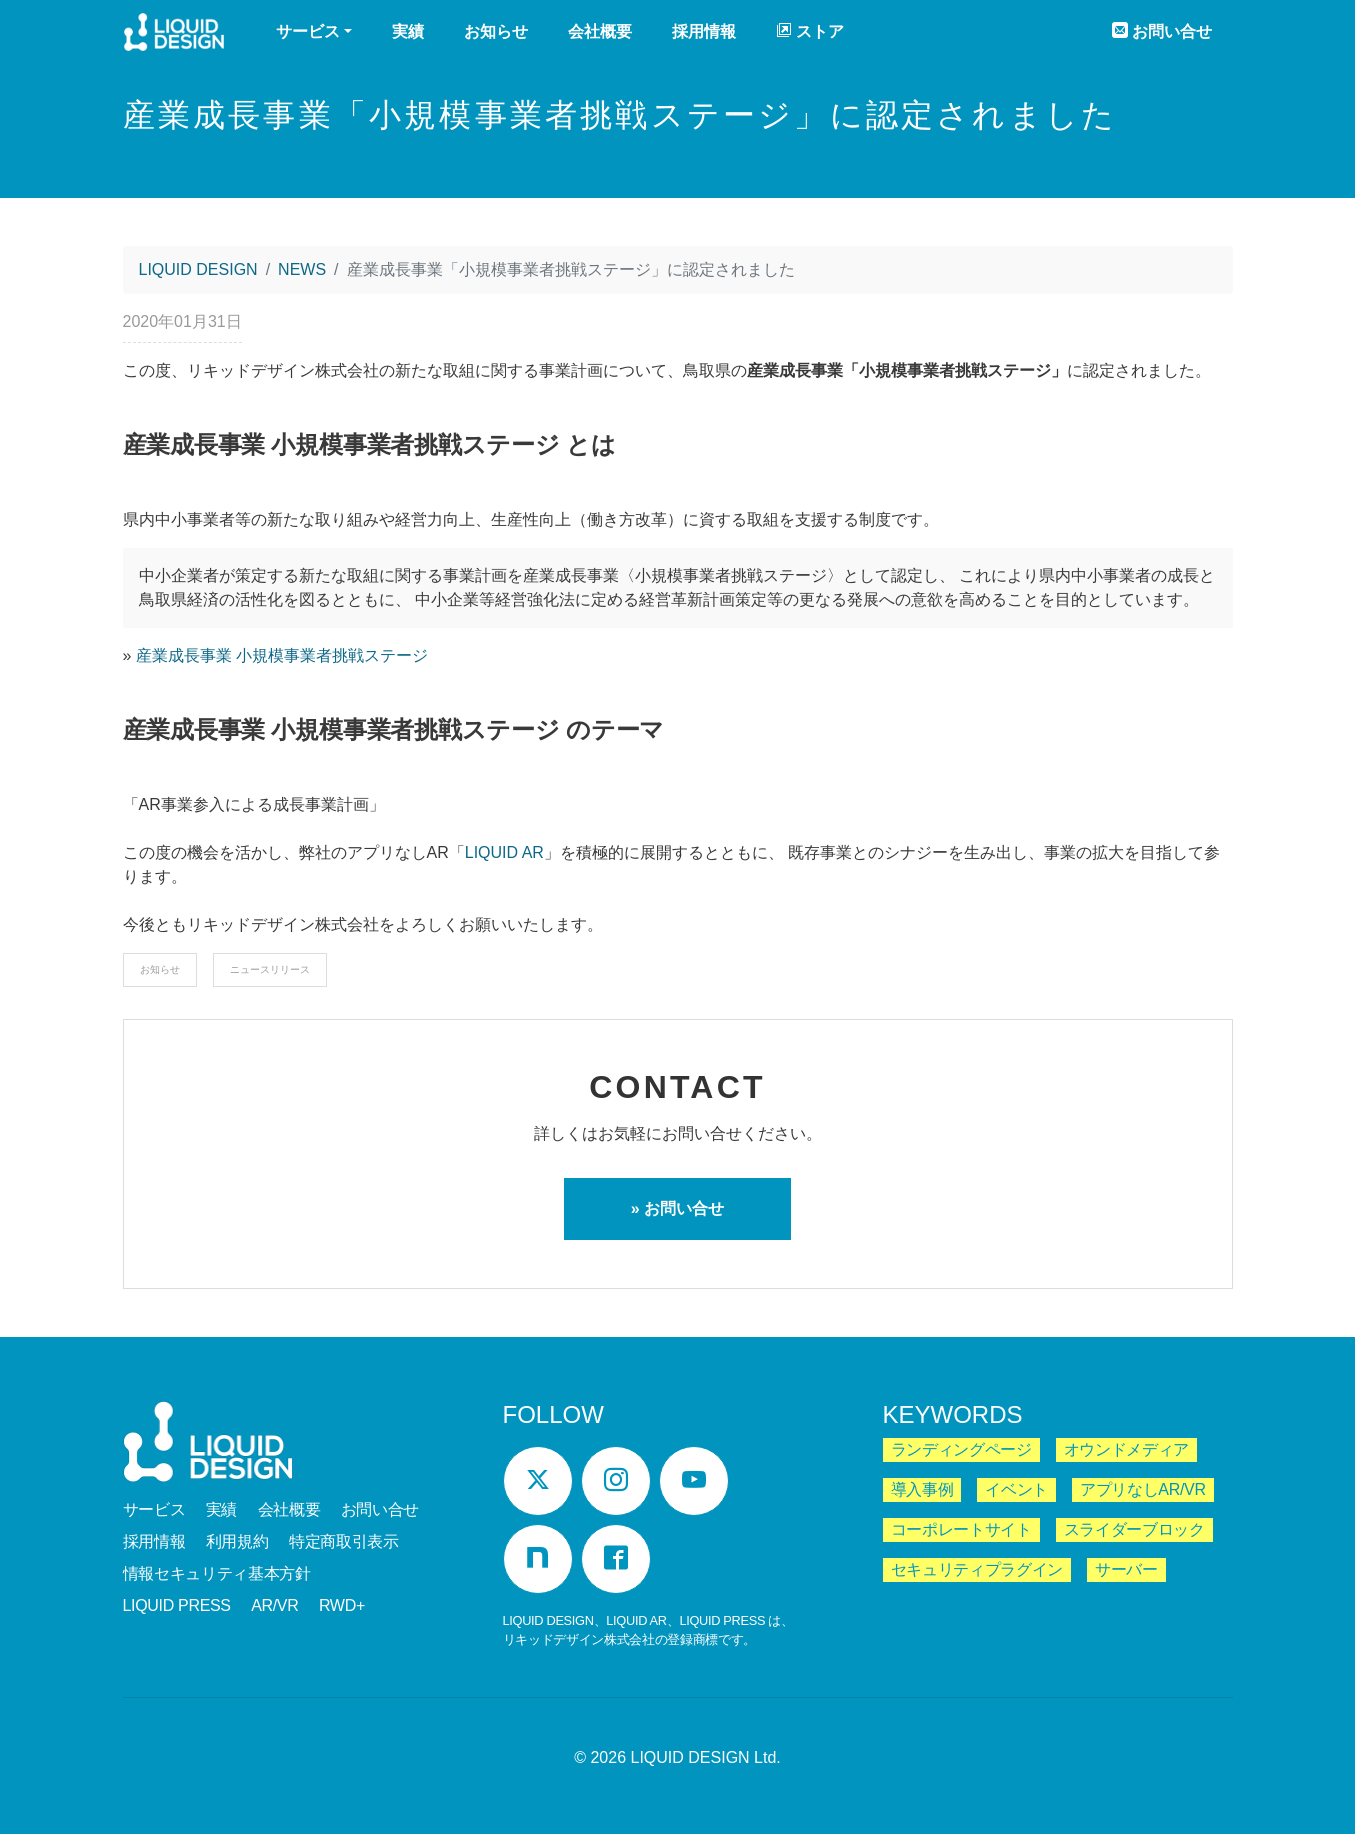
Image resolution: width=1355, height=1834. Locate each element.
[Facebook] (616, 1559)
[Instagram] (616, 1481)
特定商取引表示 (344, 1541)
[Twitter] (538, 1481)
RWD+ (342, 1605)
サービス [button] (308, 31)
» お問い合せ (677, 1208)
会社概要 (600, 31)
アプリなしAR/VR (1143, 1489)
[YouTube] (694, 1481)
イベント (1016, 1489)
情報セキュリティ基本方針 (217, 1573)
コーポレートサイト (961, 1529)
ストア (810, 31)
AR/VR (274, 1605)
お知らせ (496, 31)
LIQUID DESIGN (174, 34)
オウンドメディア (1126, 1449)
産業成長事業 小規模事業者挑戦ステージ (282, 655)
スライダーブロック (1134, 1529)
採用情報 (704, 31)
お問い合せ (1162, 31)
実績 (408, 31)
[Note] (538, 1559)
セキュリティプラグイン (977, 1569)
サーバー (1126, 1569)
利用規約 (237, 1541)
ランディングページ (961, 1449)
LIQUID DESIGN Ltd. (706, 1757)
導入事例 (922, 1489)
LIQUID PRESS (177, 1605)
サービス (154, 1509)
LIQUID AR (504, 852)
